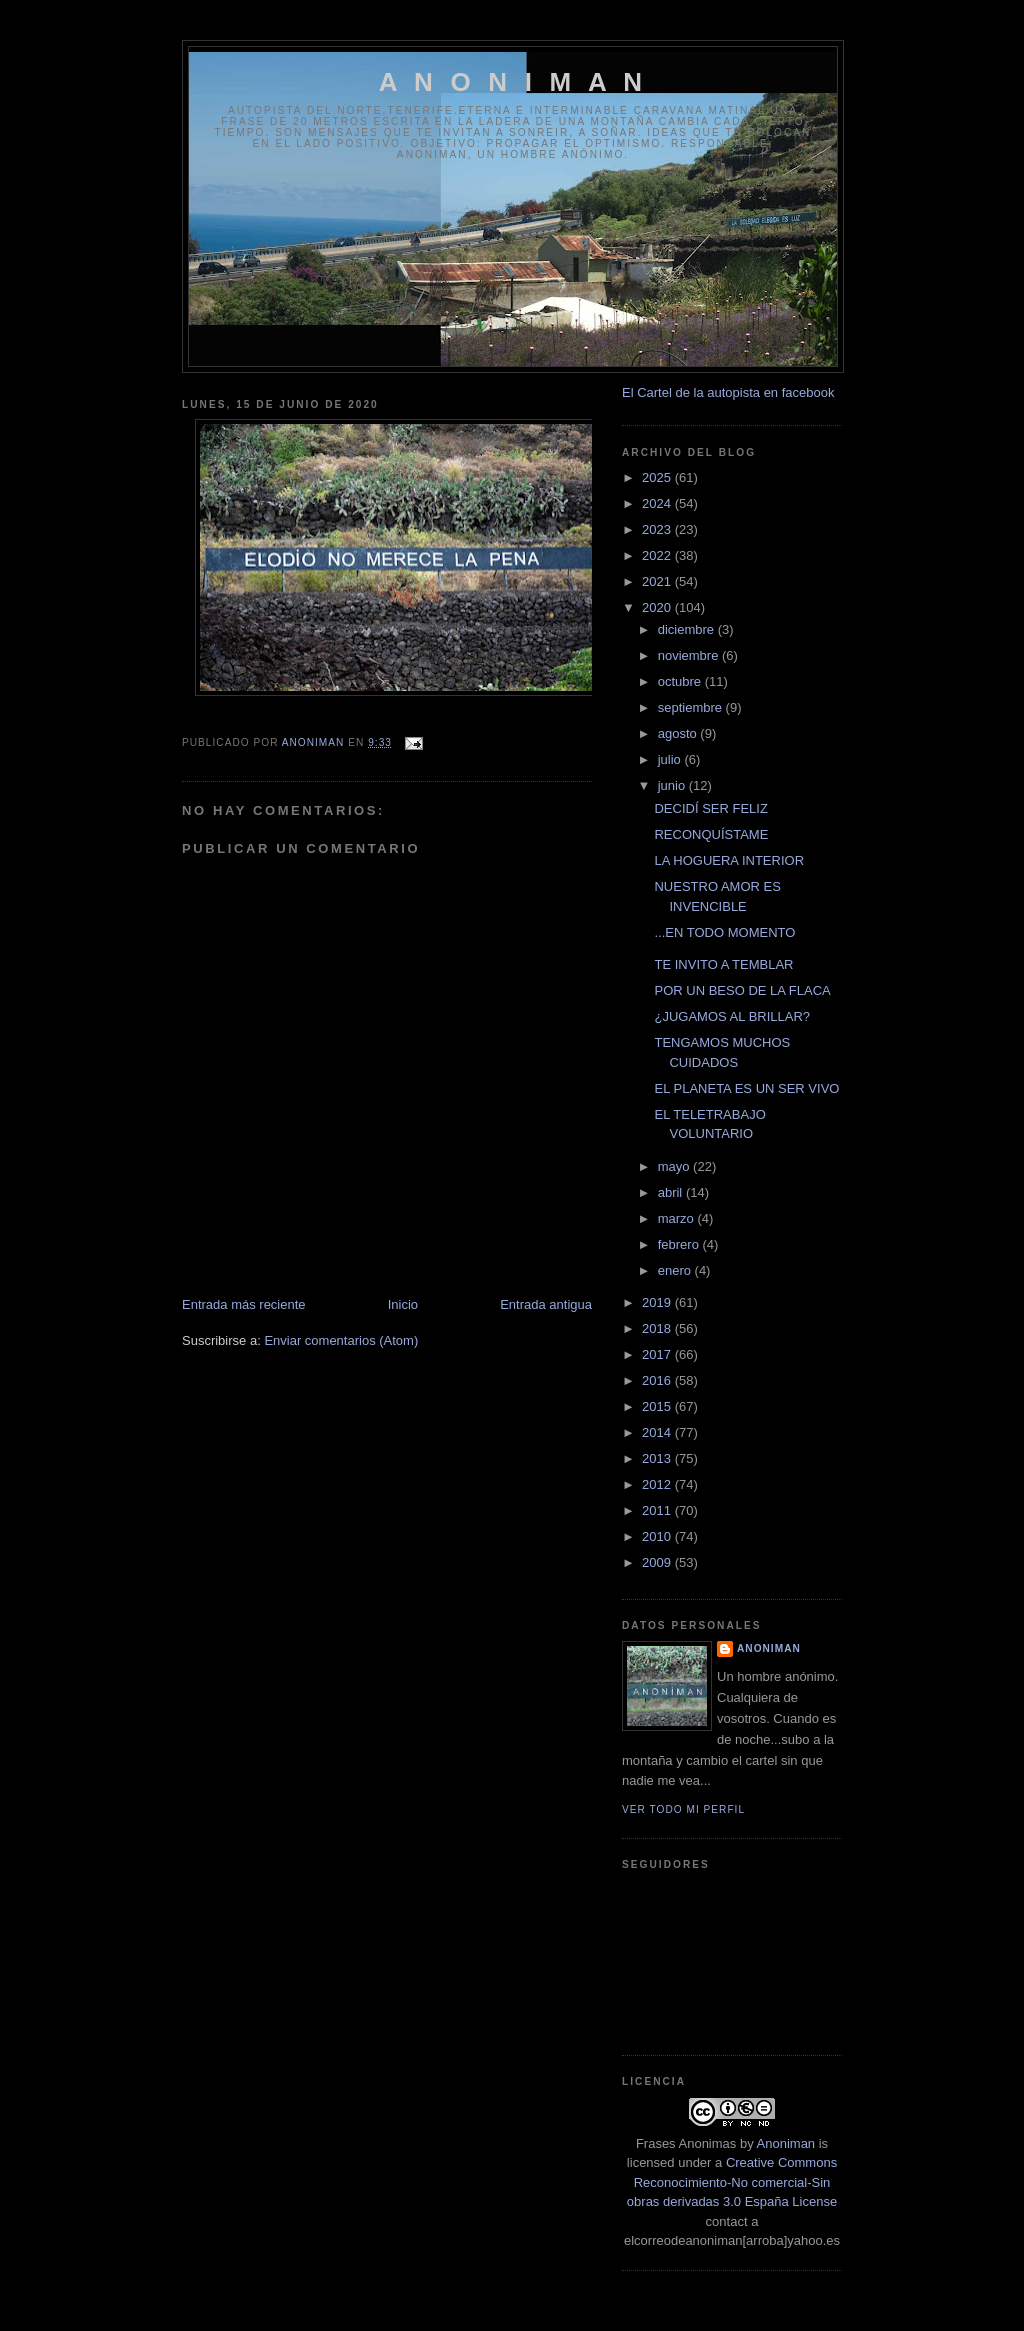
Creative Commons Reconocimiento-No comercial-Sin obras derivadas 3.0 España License (732, 2182)
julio (671, 759)
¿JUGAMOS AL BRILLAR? (732, 1016)
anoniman (769, 1648)
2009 (658, 1562)
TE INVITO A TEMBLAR (723, 964)
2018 (658, 1328)
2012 (658, 1484)
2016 (658, 1380)
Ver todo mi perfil (683, 1809)
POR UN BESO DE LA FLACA (742, 990)
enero (676, 1270)
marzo (678, 1218)
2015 (658, 1406)
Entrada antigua (546, 1304)
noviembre (690, 655)
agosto (679, 733)
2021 (658, 581)
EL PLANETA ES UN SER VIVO (746, 1088)
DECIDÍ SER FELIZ (710, 808)
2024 (658, 503)
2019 (658, 1302)
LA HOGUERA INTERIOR (729, 860)
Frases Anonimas (686, 2143)
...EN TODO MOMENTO (724, 932)
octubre (681, 681)
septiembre (692, 707)
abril (672, 1192)
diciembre (688, 629)
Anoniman (786, 2143)
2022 (658, 555)
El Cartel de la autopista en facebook (728, 392)
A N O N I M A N (513, 82)
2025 (658, 477)
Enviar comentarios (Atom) (341, 1340)
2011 (658, 1510)
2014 (658, 1432)
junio (673, 785)
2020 (658, 607)
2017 (658, 1354)
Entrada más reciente (244, 1304)
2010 (658, 1536)
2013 (658, 1458)
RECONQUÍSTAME (711, 834)
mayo (675, 1166)
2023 (658, 529)
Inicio (403, 1304)
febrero (680, 1244)
